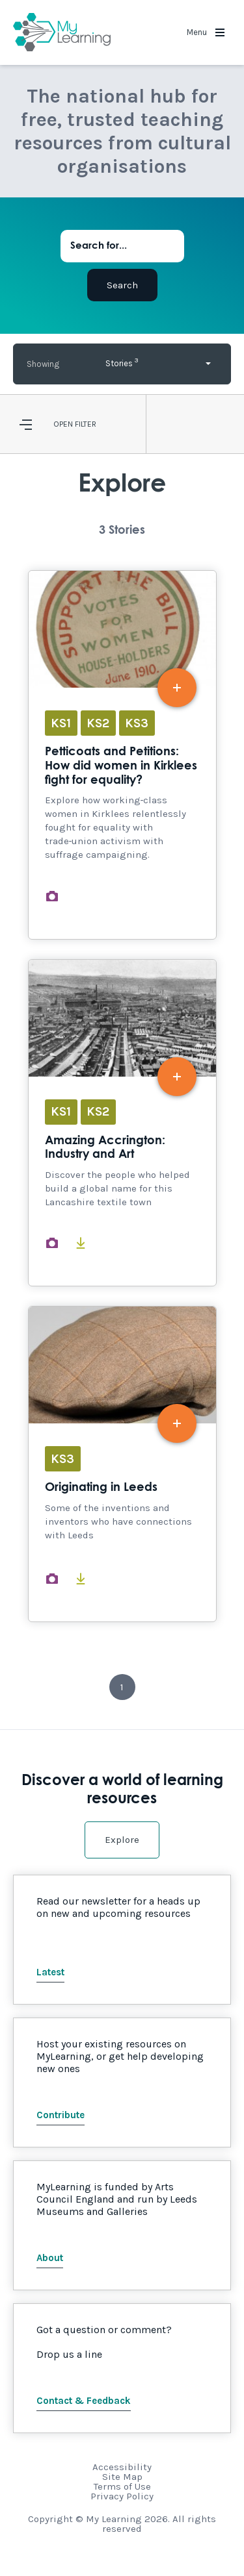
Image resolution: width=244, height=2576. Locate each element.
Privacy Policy (122, 2496)
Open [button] (63, 424)
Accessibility (122, 2467)
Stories (122, 362)
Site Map (122, 2476)
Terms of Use (122, 2486)
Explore (122, 1839)
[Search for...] (122, 246)
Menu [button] (205, 32)
